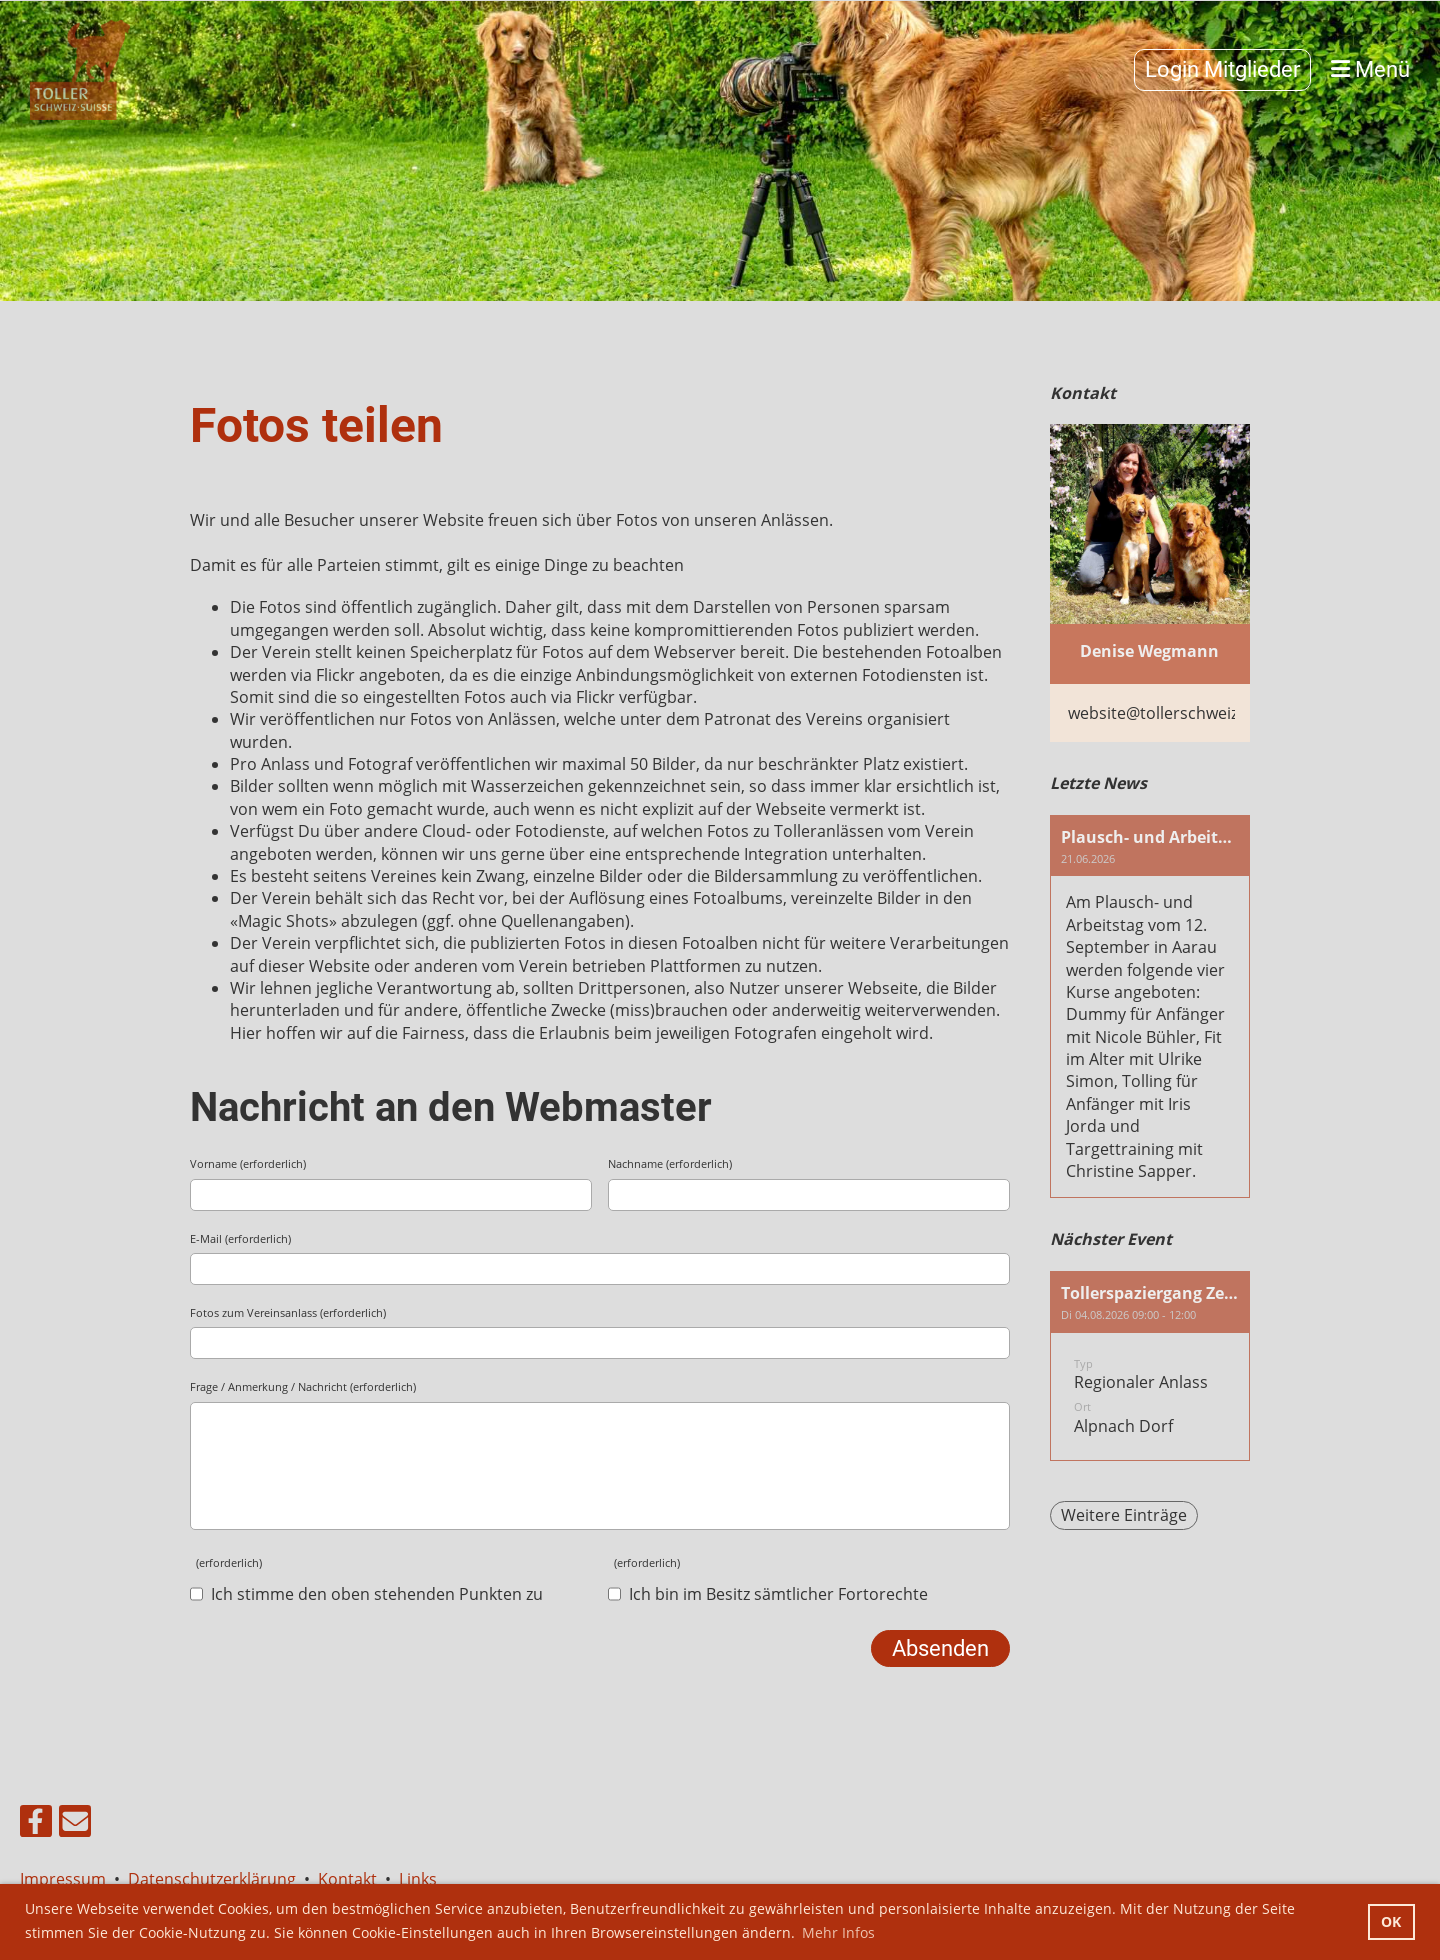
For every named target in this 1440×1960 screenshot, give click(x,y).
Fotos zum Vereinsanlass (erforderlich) (288, 1312)
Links (418, 1879)
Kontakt (347, 1879)
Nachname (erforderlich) (670, 1163)
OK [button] (1391, 1921)
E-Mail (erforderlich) (240, 1238)
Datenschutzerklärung (212, 1879)
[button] (1150, 1366)
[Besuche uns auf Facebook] (36, 1824)
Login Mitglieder (1222, 69)
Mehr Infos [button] (838, 1932)
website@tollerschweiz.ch (1164, 713)
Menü (1370, 69)
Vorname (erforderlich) (248, 1163)
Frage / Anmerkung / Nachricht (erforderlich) (303, 1386)
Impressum (67, 1879)
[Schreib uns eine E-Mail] (75, 1824)
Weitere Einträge (1124, 1515)
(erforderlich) (226, 1562)
